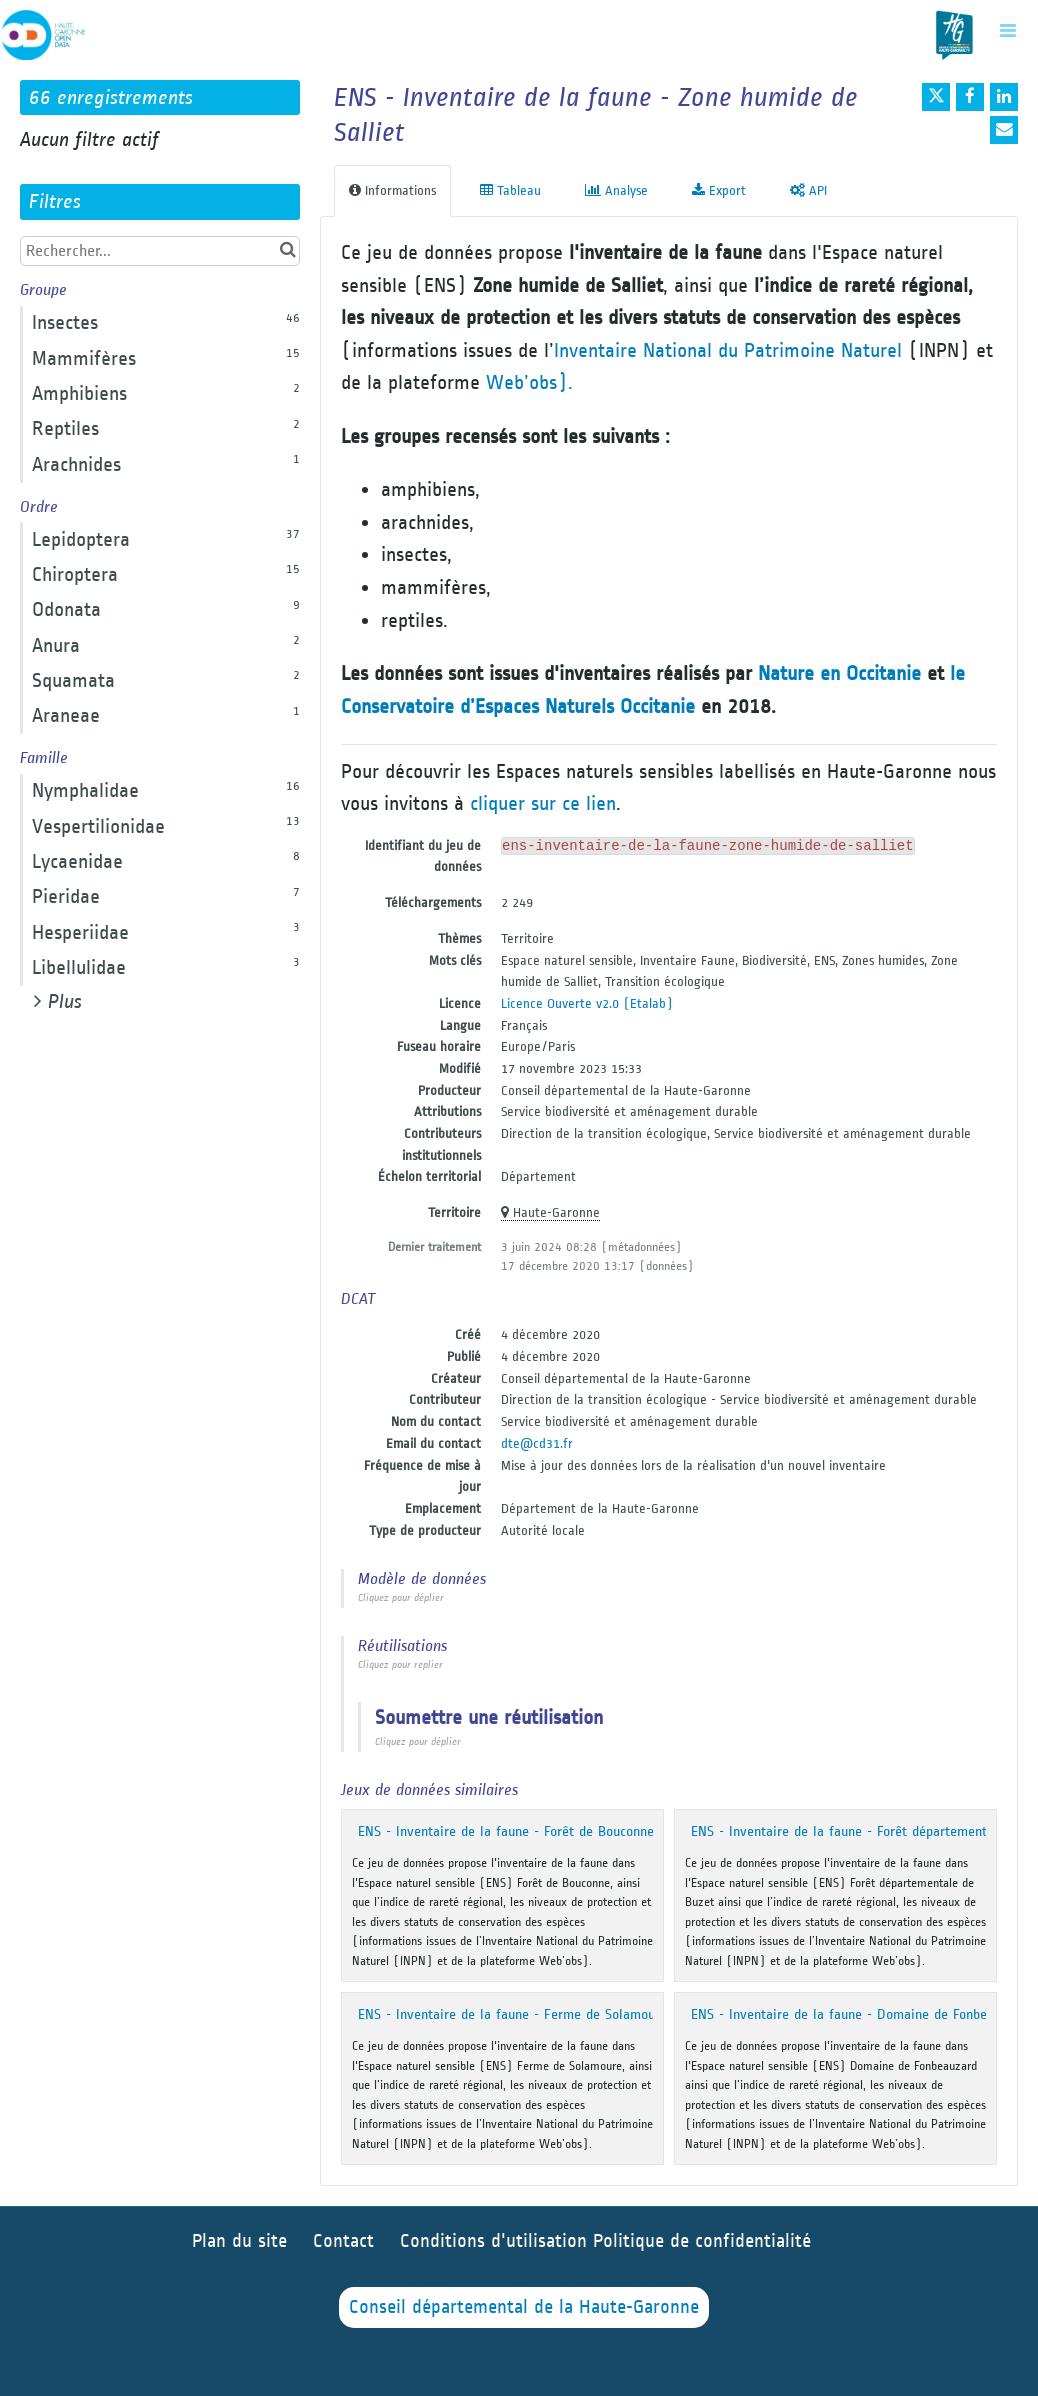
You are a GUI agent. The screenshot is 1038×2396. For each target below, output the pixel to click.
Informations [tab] (392, 190)
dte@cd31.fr (537, 1443)
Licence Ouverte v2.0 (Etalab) (587, 1003)
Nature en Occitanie (839, 673)
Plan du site (239, 2241)
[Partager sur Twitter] (936, 97)
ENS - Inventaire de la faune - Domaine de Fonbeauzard (858, 2014)
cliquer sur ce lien (543, 803)
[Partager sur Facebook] (970, 97)
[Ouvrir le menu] (1008, 30)
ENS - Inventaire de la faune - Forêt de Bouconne (506, 1831)
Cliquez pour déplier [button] (401, 1598)
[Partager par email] (1004, 130)
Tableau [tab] (510, 190)
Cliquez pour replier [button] (400, 1665)
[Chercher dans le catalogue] (287, 250)
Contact (343, 2241)
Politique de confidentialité (702, 2241)
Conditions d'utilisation (496, 2241)
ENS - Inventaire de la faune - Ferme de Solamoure (512, 2014)
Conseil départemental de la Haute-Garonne (524, 2307)
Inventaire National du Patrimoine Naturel (728, 350)
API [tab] (808, 190)
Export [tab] (719, 190)
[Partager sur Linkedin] (1004, 97)
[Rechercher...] (160, 251)
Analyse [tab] (616, 190)
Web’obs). (529, 382)
